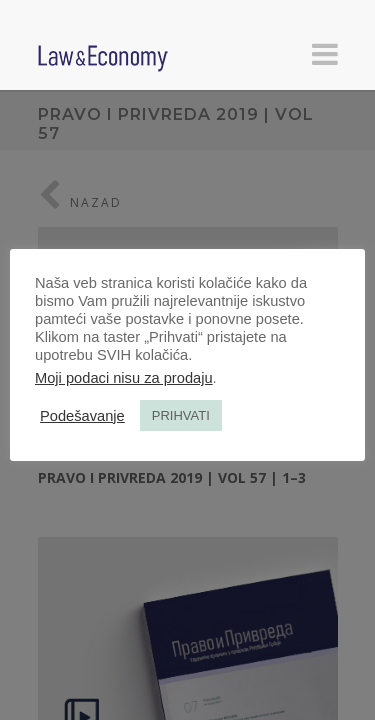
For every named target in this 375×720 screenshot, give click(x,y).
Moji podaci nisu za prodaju (124, 378)
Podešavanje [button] (82, 416)
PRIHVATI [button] (181, 415)
